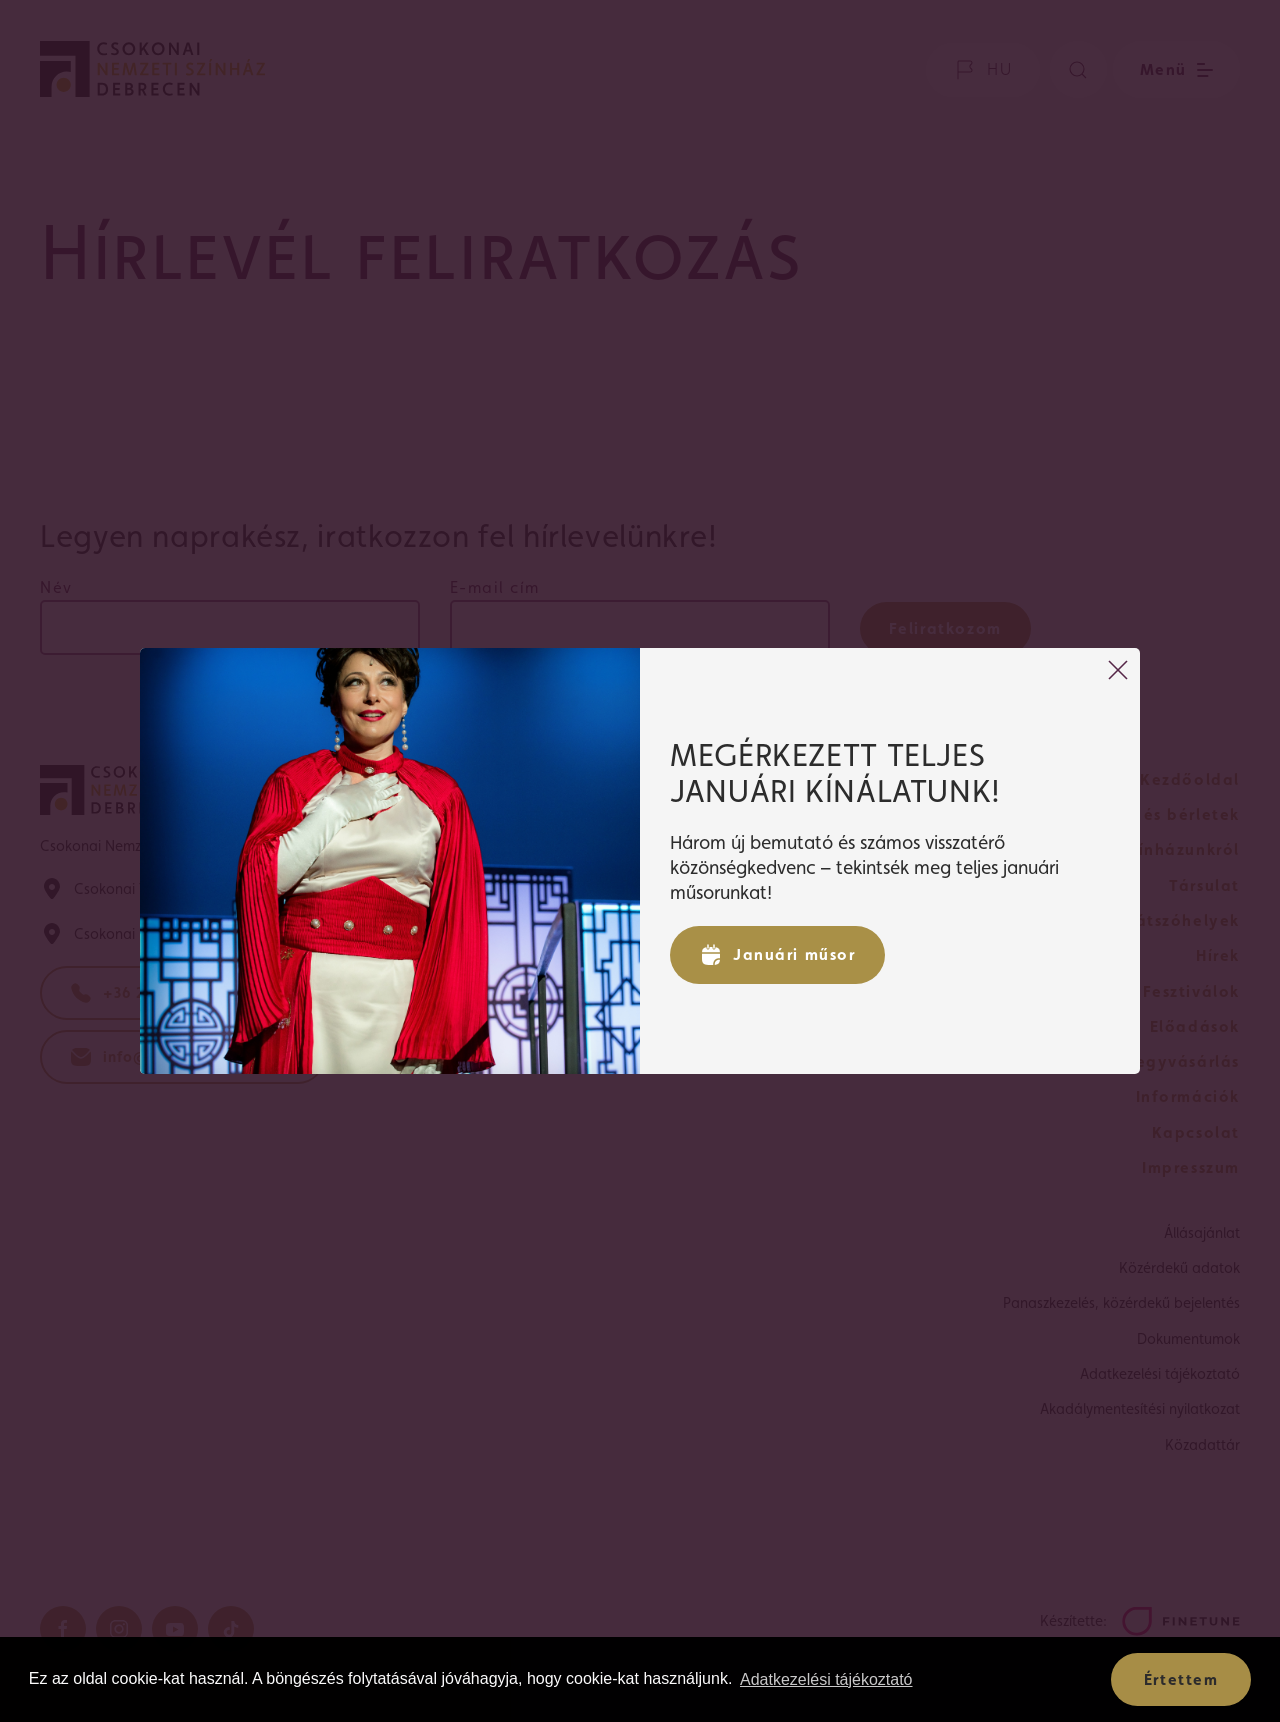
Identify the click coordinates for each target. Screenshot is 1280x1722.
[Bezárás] (1118, 670)
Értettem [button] (1181, 1679)
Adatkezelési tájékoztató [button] (826, 1679)
